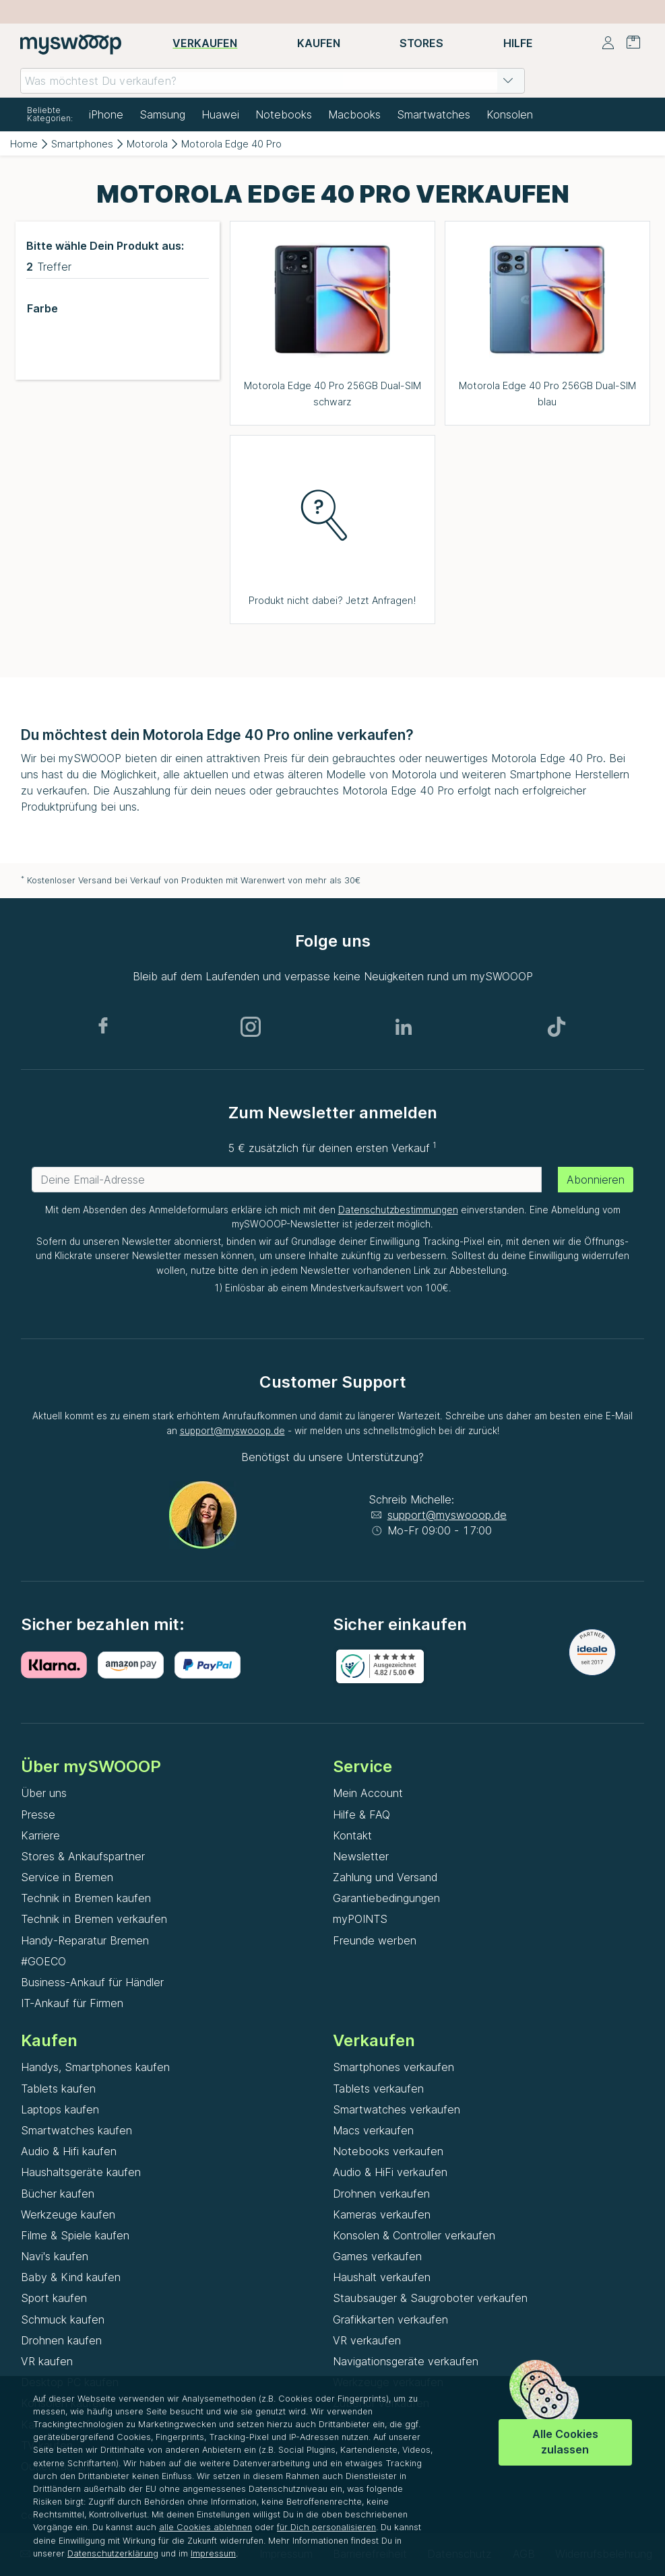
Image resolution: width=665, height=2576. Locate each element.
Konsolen (509, 114)
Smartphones (82, 143)
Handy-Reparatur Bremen (85, 1940)
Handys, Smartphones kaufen (95, 2067)
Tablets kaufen (58, 2088)
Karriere (40, 1835)
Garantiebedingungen (386, 1898)
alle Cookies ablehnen (205, 2527)
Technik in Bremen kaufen (86, 1898)
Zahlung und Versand (385, 1877)
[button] (508, 81)
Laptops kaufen (60, 2109)
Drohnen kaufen (61, 2340)
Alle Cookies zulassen (565, 2441)
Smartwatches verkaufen (396, 2109)
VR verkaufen (367, 2340)
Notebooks (283, 114)
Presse (38, 1814)
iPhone (106, 114)
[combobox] (272, 81)
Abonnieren (596, 1179)
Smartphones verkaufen (393, 2067)
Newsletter (361, 1856)
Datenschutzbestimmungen (398, 1210)
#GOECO (43, 1961)
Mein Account (368, 1793)
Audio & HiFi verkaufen (390, 2172)
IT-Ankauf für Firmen (72, 2003)
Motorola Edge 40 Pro (231, 143)
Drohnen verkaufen (381, 2193)
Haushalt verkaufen (382, 2277)
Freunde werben (374, 1940)
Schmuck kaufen (62, 2319)
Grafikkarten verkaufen (390, 2319)
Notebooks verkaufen (388, 2151)
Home (24, 143)
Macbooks (354, 114)
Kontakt (352, 1835)
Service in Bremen (67, 1877)
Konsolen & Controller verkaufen (414, 2235)
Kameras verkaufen (382, 2214)
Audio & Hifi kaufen (69, 2151)
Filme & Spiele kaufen (75, 2235)
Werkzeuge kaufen (68, 2214)
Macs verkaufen (373, 2130)
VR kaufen (47, 2361)
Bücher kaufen (57, 2193)
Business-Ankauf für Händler (92, 1982)
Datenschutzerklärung (112, 2553)
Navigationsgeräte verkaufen (405, 2361)
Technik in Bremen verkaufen (94, 1919)
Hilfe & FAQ (361, 1814)
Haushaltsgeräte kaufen (81, 2172)
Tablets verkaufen (378, 2088)
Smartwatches (433, 114)
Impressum (213, 2553)
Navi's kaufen (54, 2256)
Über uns (44, 1793)
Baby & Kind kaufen (71, 2277)
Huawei (220, 114)
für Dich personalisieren (326, 2527)
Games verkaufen (377, 2256)
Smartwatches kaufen (76, 2130)
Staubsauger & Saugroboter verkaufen (430, 2298)
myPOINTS (360, 1919)
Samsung (162, 114)
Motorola (147, 143)
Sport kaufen (54, 2298)
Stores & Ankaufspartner (83, 1856)
